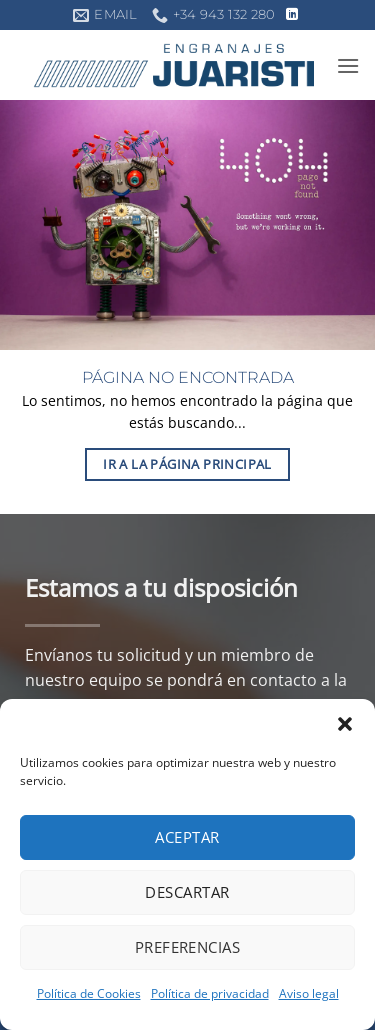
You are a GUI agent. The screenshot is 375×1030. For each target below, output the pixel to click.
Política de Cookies (89, 993)
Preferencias (187, 947)
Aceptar (187, 837)
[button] (345, 724)
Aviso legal (309, 993)
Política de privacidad (210, 993)
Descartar (187, 892)
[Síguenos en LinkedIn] (292, 15)
